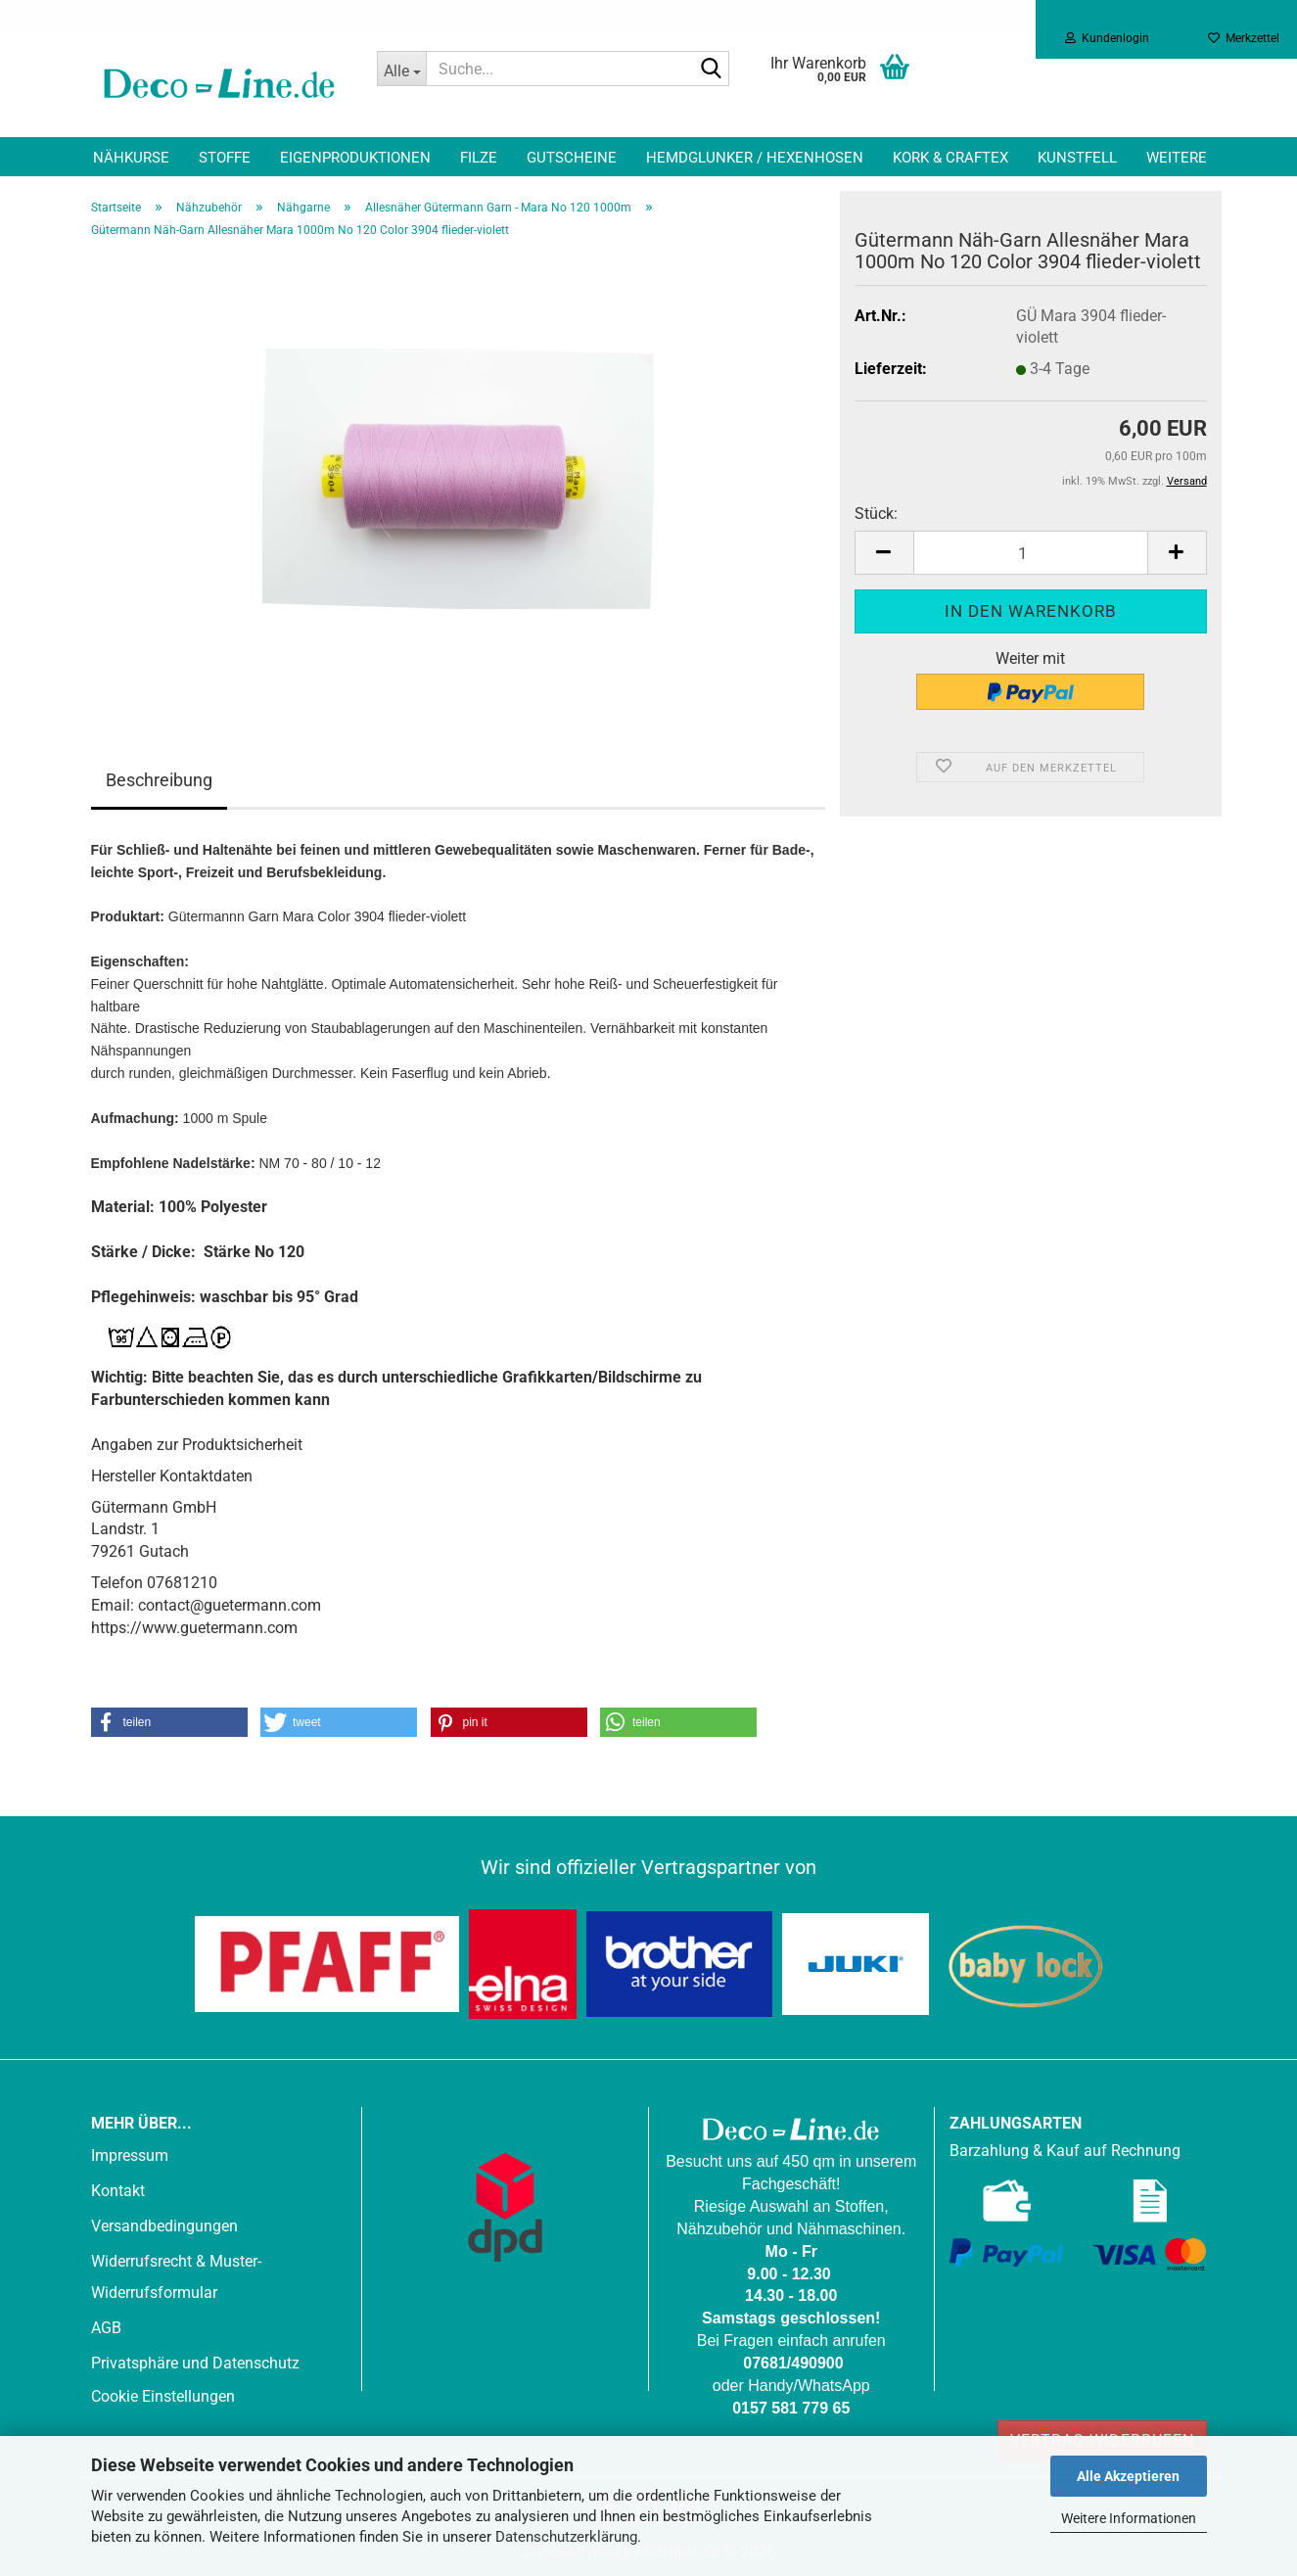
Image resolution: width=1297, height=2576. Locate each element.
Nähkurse (131, 157)
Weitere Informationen (1128, 2518)
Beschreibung (159, 780)
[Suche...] (401, 68)
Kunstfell (1077, 157)
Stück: (876, 513)
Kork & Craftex (950, 157)
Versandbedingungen (164, 2226)
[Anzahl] (1030, 553)
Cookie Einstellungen (163, 2396)
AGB (106, 2327)
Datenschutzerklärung (566, 2537)
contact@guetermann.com (229, 1605)
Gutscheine (572, 157)
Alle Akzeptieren (1128, 2476)
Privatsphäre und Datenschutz (195, 2363)
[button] (884, 553)
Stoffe (225, 157)
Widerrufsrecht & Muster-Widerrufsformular (176, 2277)
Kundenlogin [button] (1107, 38)
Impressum (129, 2155)
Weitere (1176, 157)
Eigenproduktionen (355, 157)
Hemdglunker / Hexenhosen (754, 157)
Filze (478, 157)
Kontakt (118, 2190)
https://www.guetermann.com (194, 1627)
